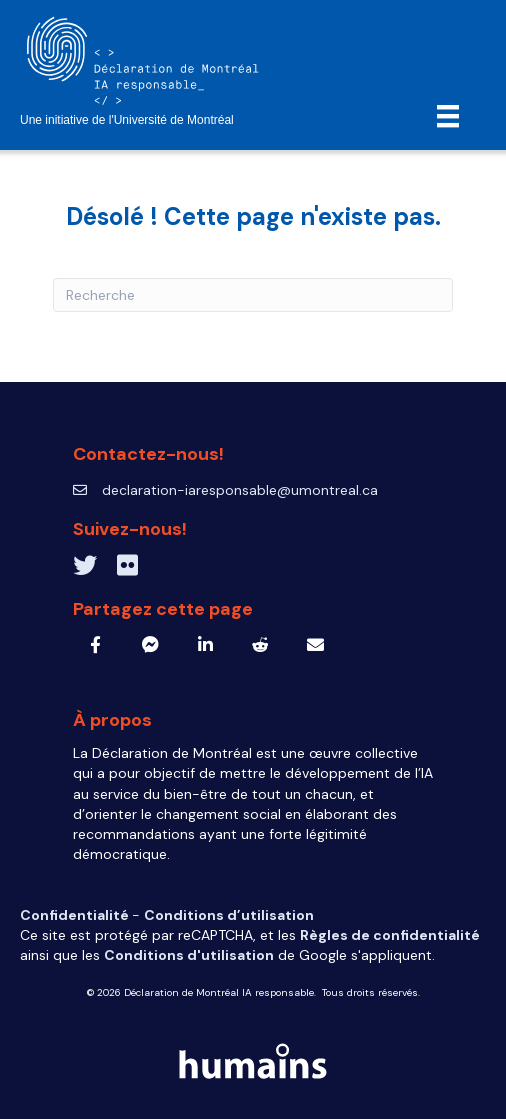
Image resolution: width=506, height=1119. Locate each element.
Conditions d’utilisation (229, 915)
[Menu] (448, 116)
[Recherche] (253, 295)
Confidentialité (76, 915)
